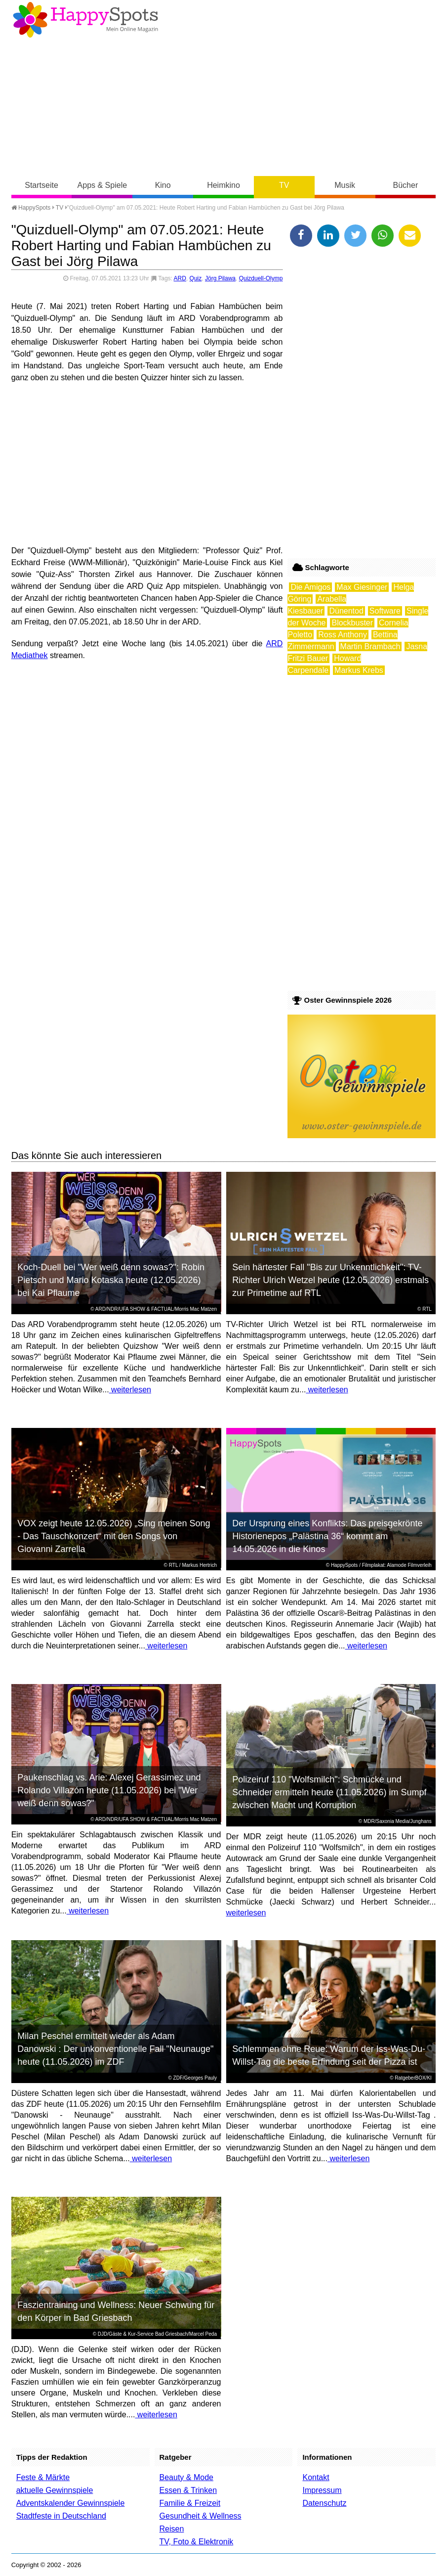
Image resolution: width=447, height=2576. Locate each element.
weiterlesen (130, 1389)
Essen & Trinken (188, 2490)
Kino (163, 185)
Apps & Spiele (102, 185)
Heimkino (223, 185)
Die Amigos (310, 587)
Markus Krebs (358, 670)
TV (284, 185)
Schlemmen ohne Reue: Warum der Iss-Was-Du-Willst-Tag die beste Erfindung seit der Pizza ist (328, 2055)
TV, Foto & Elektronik (197, 2541)
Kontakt (315, 2477)
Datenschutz (324, 2503)
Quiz (196, 278)
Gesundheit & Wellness (201, 2516)
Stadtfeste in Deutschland (61, 2516)
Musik (344, 185)
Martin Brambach (370, 646)
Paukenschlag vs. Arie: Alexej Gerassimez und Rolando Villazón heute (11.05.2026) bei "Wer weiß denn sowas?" (109, 1790)
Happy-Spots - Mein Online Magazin (85, 20)
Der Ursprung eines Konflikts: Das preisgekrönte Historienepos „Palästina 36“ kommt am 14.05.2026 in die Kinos (327, 1536)
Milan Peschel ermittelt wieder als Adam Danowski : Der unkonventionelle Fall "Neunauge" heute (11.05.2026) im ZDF (115, 2049)
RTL (427, 1309)
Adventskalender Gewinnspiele (70, 2503)
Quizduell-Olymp (261, 278)
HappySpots (31, 207)
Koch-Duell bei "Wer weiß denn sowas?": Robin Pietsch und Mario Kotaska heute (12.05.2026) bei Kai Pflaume (110, 1280)
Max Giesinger (361, 587)
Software (385, 611)
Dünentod (346, 611)
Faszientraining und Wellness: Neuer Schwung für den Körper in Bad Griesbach (115, 2311)
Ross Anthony (342, 634)
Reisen (172, 2529)
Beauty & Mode (186, 2477)
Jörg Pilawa (220, 278)
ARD (180, 278)
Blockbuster (352, 623)
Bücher (405, 185)
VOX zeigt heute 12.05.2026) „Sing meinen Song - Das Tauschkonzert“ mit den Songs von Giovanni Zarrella (113, 1536)
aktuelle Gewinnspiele (54, 2490)
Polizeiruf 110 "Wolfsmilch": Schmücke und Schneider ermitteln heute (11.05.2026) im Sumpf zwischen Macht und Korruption (329, 1792)
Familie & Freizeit (190, 2503)
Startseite (41, 185)
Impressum (321, 2490)
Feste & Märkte (43, 2477)
